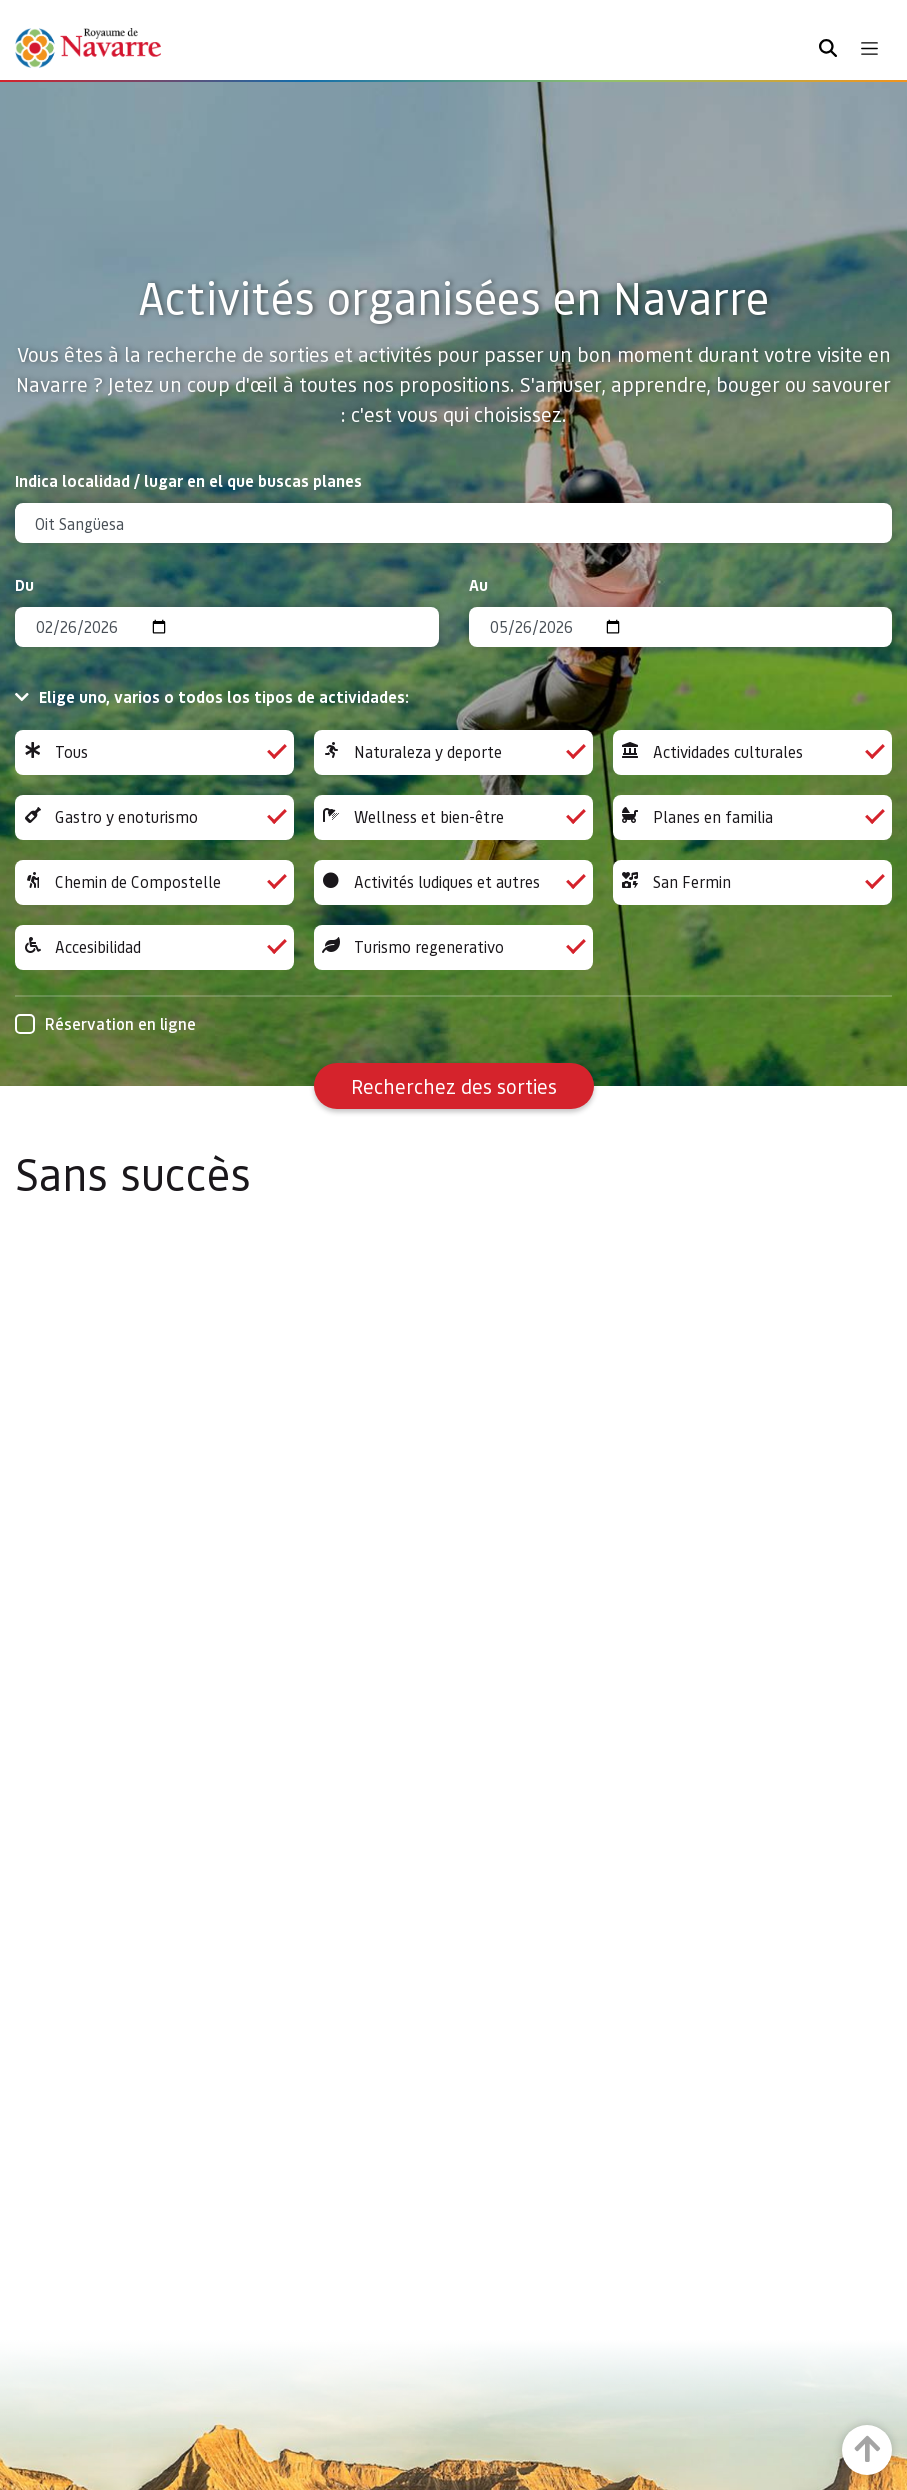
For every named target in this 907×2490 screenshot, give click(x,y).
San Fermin (752, 882)
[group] (154, 752)
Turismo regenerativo (453, 947)
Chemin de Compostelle (154, 882)
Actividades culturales (752, 752)
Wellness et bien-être (453, 817)
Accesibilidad (154, 947)
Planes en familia (752, 817)
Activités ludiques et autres (453, 882)
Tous (154, 752)
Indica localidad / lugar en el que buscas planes (188, 480)
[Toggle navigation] (869, 48)
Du (24, 584)
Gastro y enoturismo (154, 817)
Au (478, 584)
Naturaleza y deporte (453, 752)
